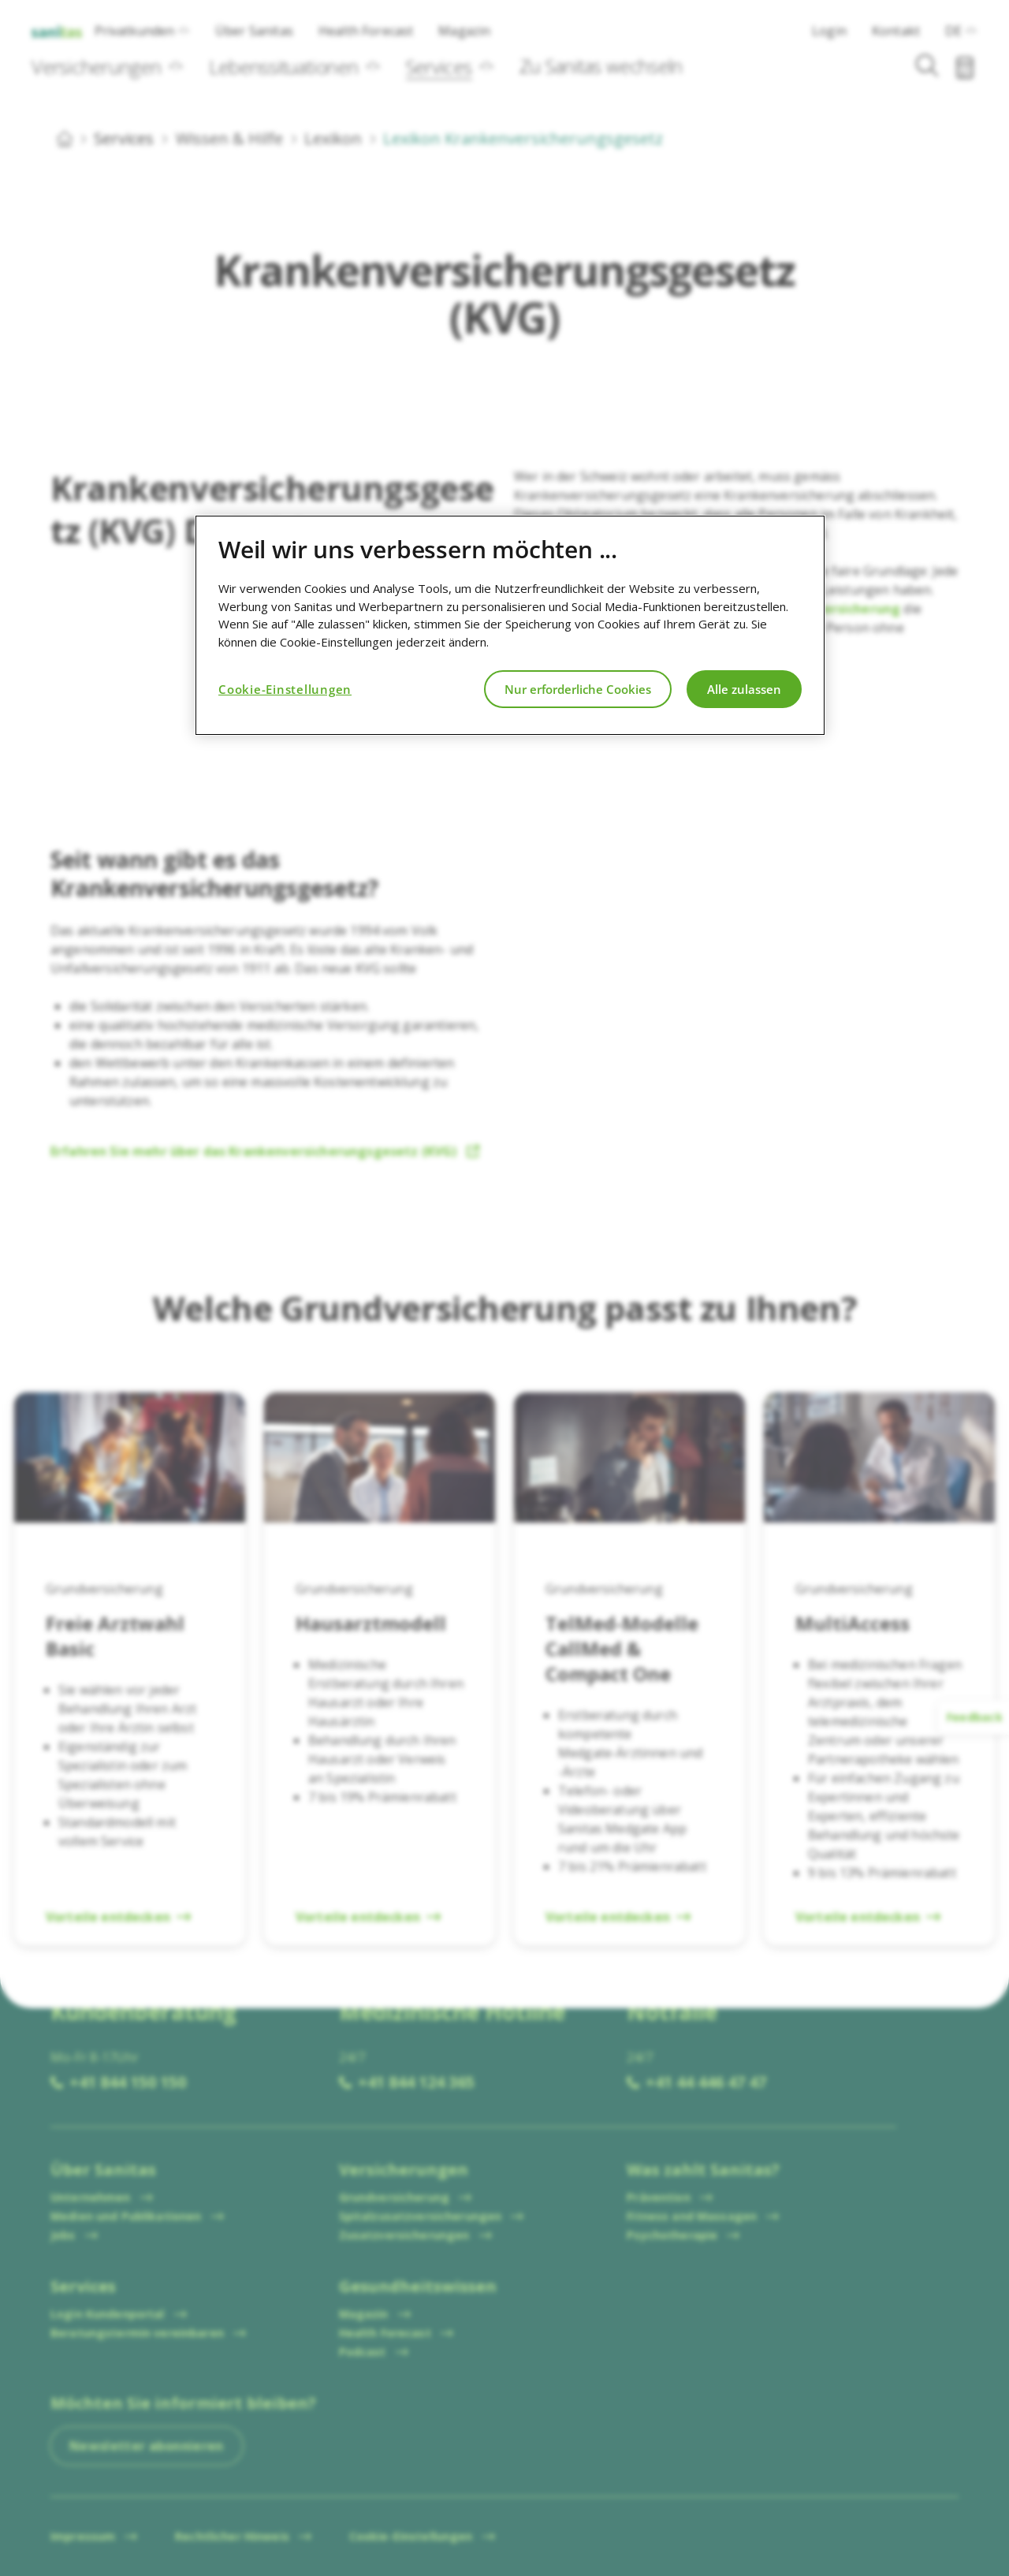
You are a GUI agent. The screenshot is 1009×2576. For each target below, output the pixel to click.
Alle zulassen (744, 689)
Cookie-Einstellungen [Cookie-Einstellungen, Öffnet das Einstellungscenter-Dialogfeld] (285, 689)
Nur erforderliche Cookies (577, 689)
